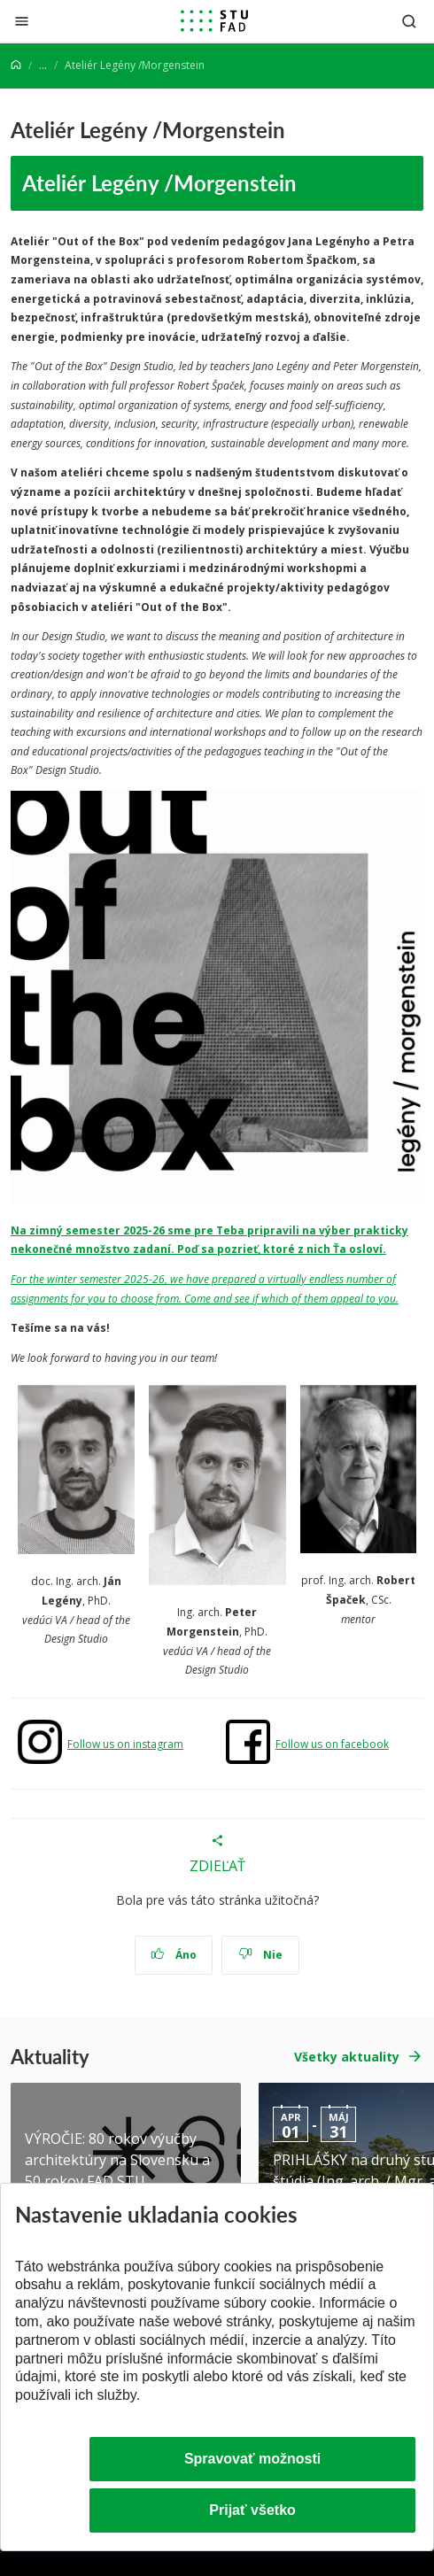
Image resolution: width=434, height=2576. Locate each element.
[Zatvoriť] (21, 21)
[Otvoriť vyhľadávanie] (409, 21)
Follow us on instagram (125, 1744)
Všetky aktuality (346, 2056)
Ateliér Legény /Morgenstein (159, 182)
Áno (174, 1954)
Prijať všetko (252, 2510)
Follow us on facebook (332, 1744)
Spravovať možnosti (252, 2458)
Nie (260, 1954)
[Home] (16, 65)
